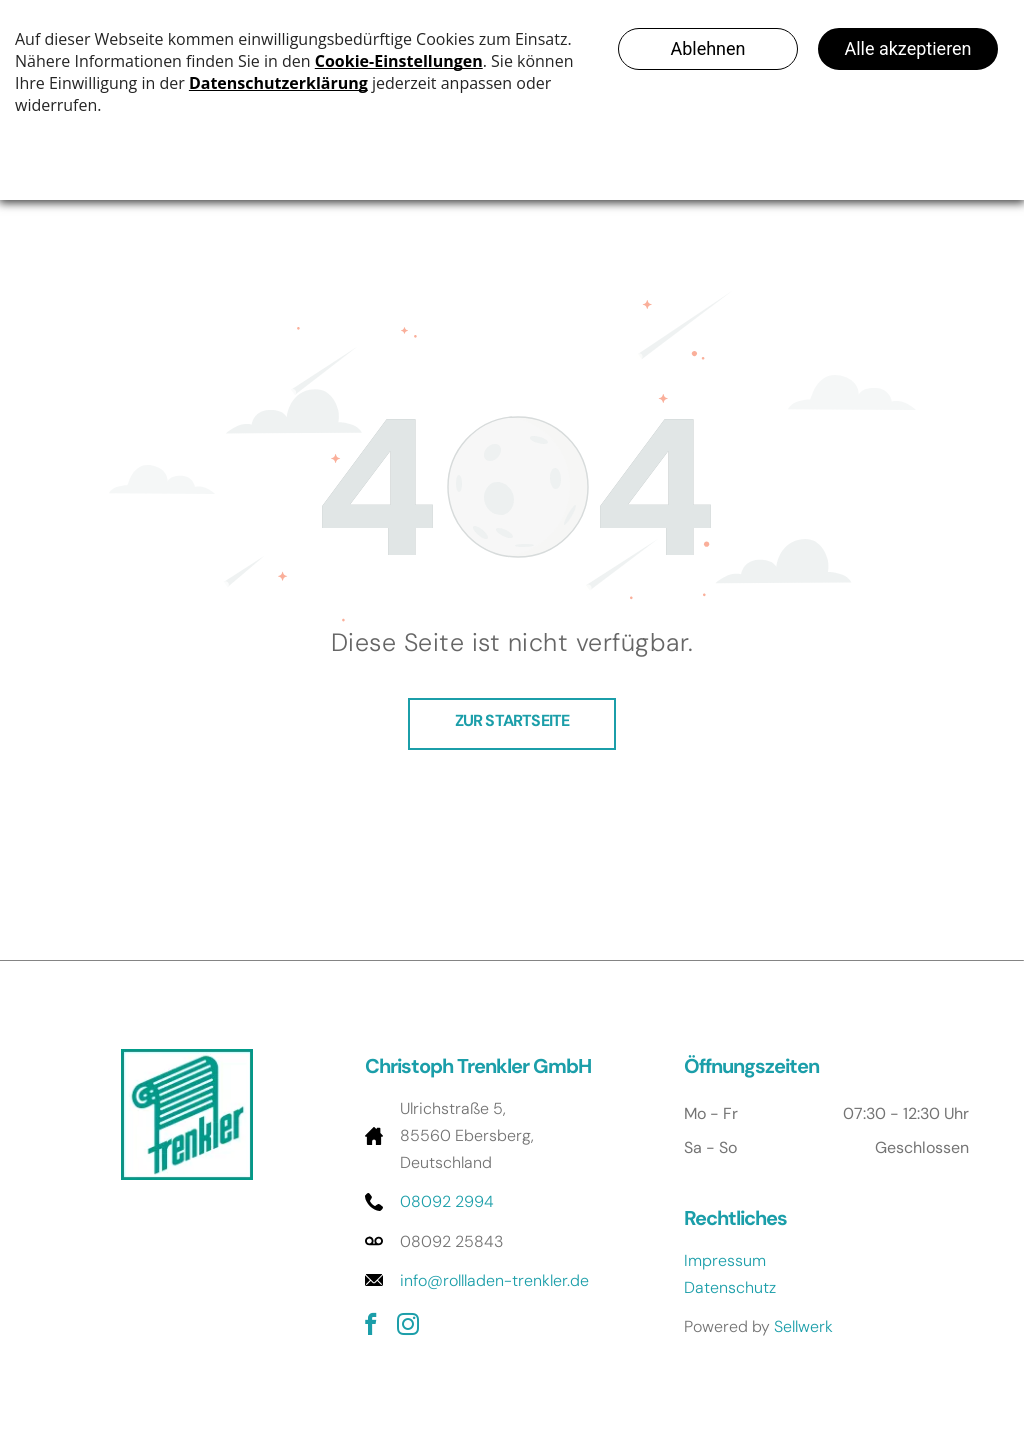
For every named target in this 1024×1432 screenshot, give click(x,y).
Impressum (725, 1260)
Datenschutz (730, 1287)
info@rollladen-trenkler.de (494, 1280)
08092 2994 (447, 1201)
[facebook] (371, 1327)
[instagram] (408, 1327)
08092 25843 (451, 1241)
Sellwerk (803, 1326)
